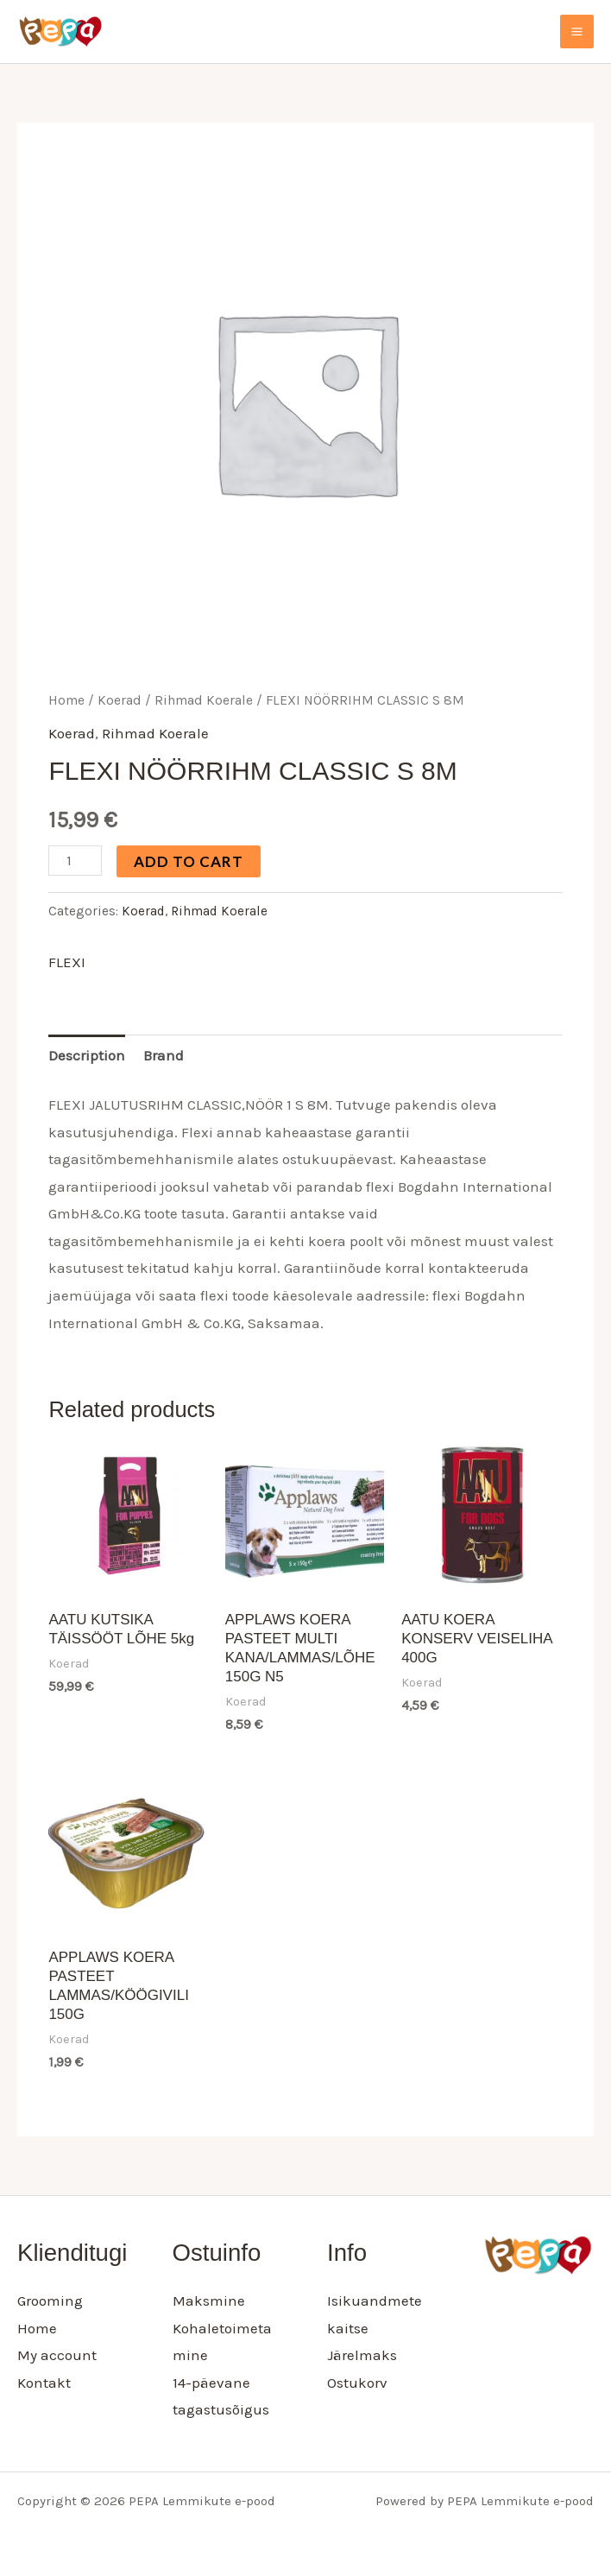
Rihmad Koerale (203, 700)
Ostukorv (357, 2382)
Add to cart (188, 861)
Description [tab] (86, 1055)
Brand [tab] (163, 1055)
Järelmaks (362, 2355)
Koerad (120, 700)
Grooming (50, 2300)
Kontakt (44, 2382)
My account (57, 2355)
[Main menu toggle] (577, 31)
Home (66, 700)
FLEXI (66, 962)
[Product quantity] (75, 860)
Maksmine (209, 2300)
